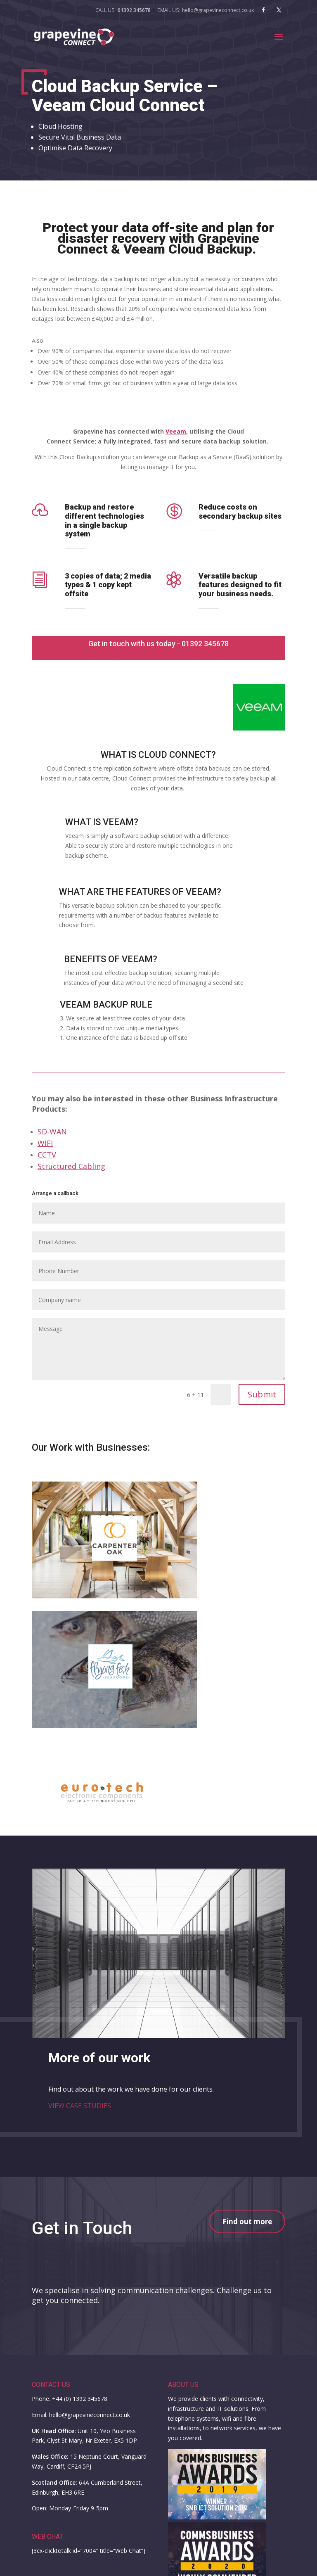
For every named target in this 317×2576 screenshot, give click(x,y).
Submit (262, 1394)
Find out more (247, 2221)
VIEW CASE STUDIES (79, 2105)
